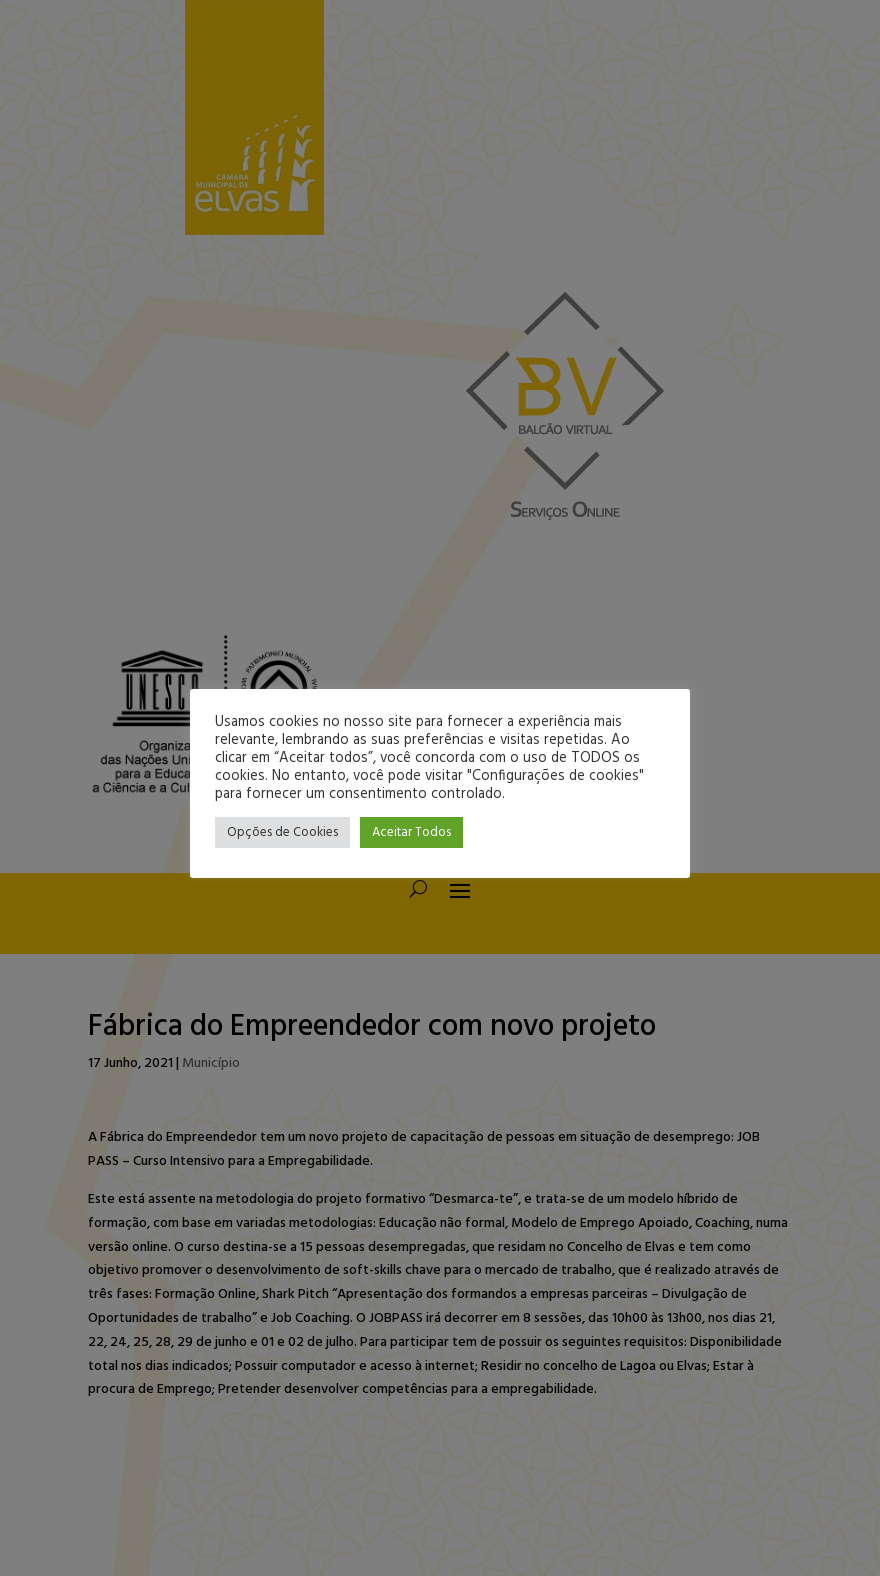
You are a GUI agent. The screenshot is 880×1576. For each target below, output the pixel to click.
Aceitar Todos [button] (411, 832)
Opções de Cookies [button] (282, 832)
